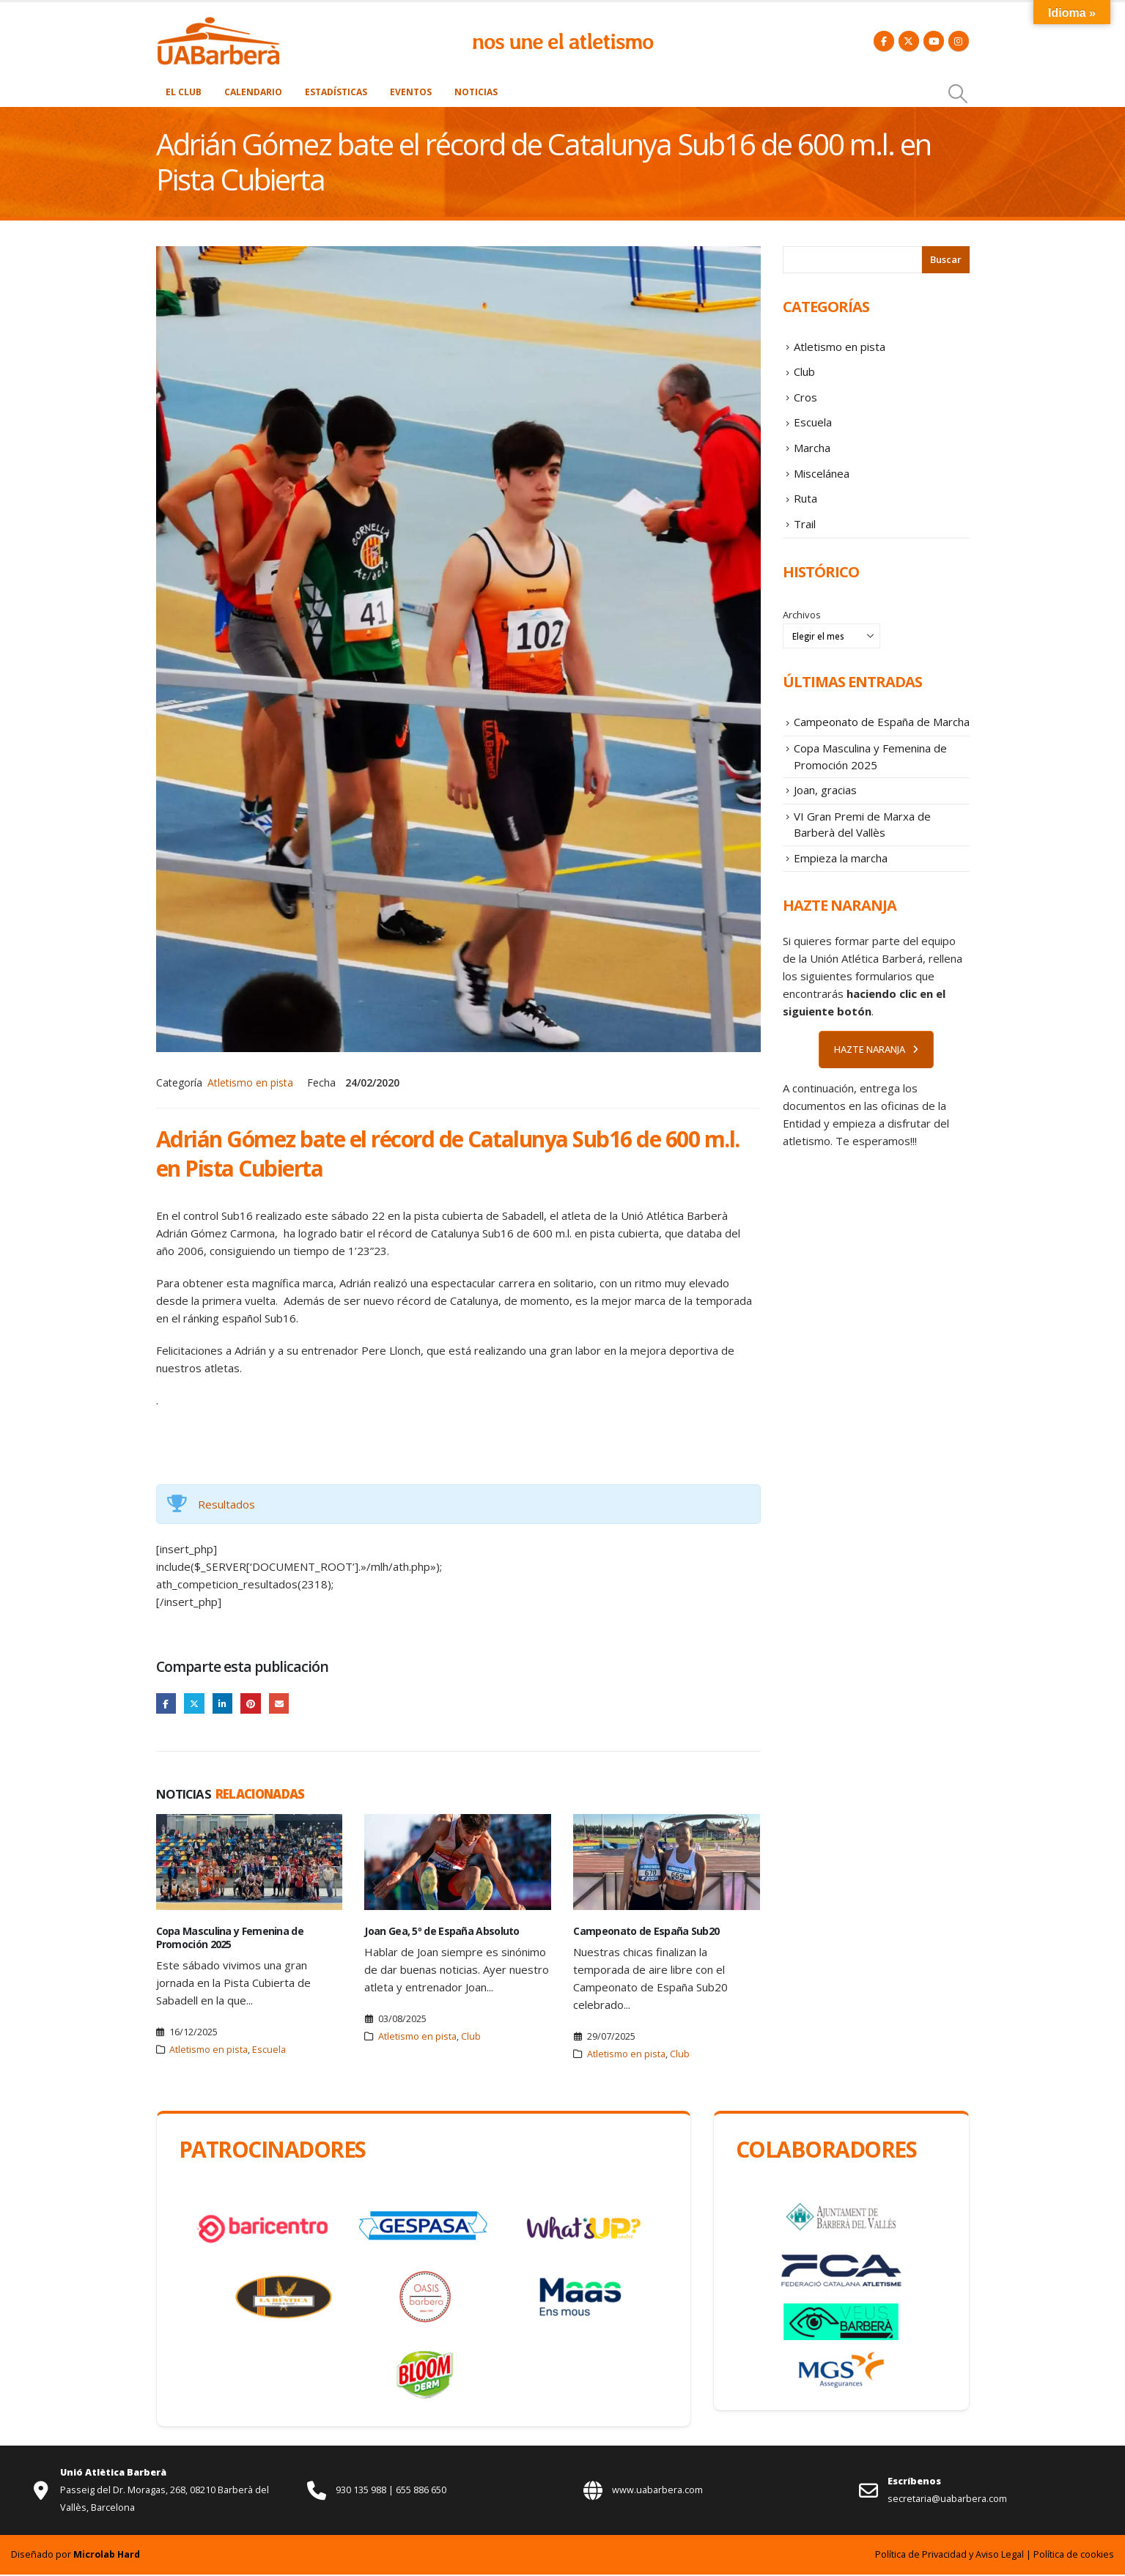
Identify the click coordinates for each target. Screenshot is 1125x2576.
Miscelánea (821, 486)
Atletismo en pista (250, 1082)
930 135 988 (362, 2491)
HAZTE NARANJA (876, 1085)
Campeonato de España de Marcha (882, 743)
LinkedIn (226, 1703)
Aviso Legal (999, 2556)
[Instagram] (958, 41)
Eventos (411, 92)
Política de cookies (1073, 2556)
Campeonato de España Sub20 (646, 1932)
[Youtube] (933, 41)
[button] (957, 93)
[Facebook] (884, 41)
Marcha (812, 459)
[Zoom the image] (218, 24)
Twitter (196, 1703)
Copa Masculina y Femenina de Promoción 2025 (229, 1939)
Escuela (269, 2051)
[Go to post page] (249, 1863)
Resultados (226, 1504)
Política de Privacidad (921, 2556)
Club (471, 2038)
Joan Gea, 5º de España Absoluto (441, 1932)
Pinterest (255, 1703)
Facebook (166, 1703)
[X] (909, 41)
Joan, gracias (825, 817)
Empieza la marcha (841, 892)
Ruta (805, 514)
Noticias (476, 92)
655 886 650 (421, 2491)
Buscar (946, 259)
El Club (184, 92)
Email (285, 1703)
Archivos (802, 633)
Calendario (253, 92)
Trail (805, 542)
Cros (805, 403)
